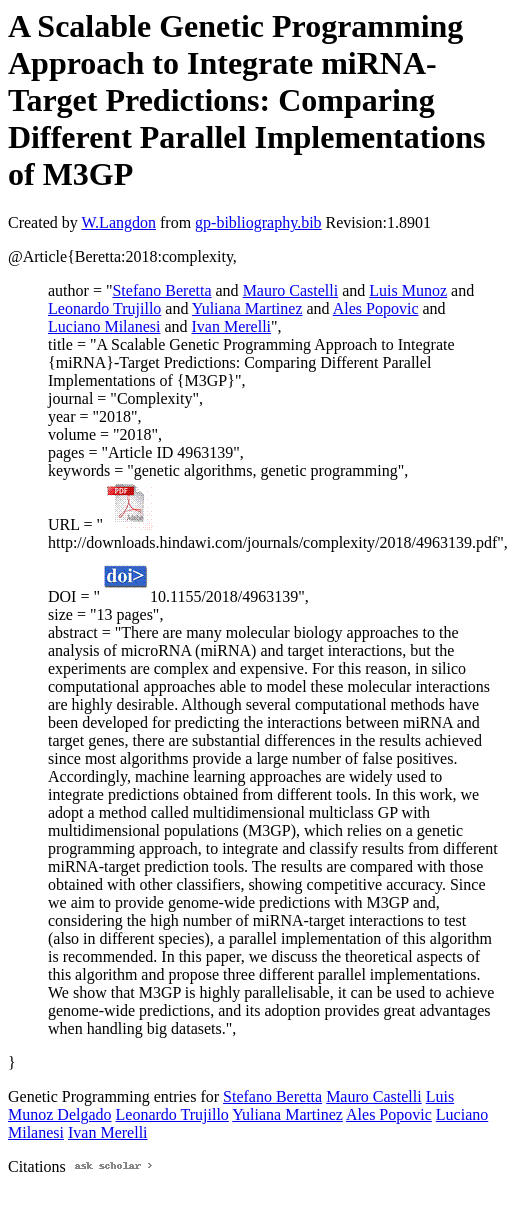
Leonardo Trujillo (104, 308)
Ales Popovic (376, 308)
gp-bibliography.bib (258, 222)
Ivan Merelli (232, 326)
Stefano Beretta (161, 290)
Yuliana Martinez (247, 308)
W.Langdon (118, 222)
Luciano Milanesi (104, 326)
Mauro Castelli (291, 290)
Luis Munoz (408, 290)
